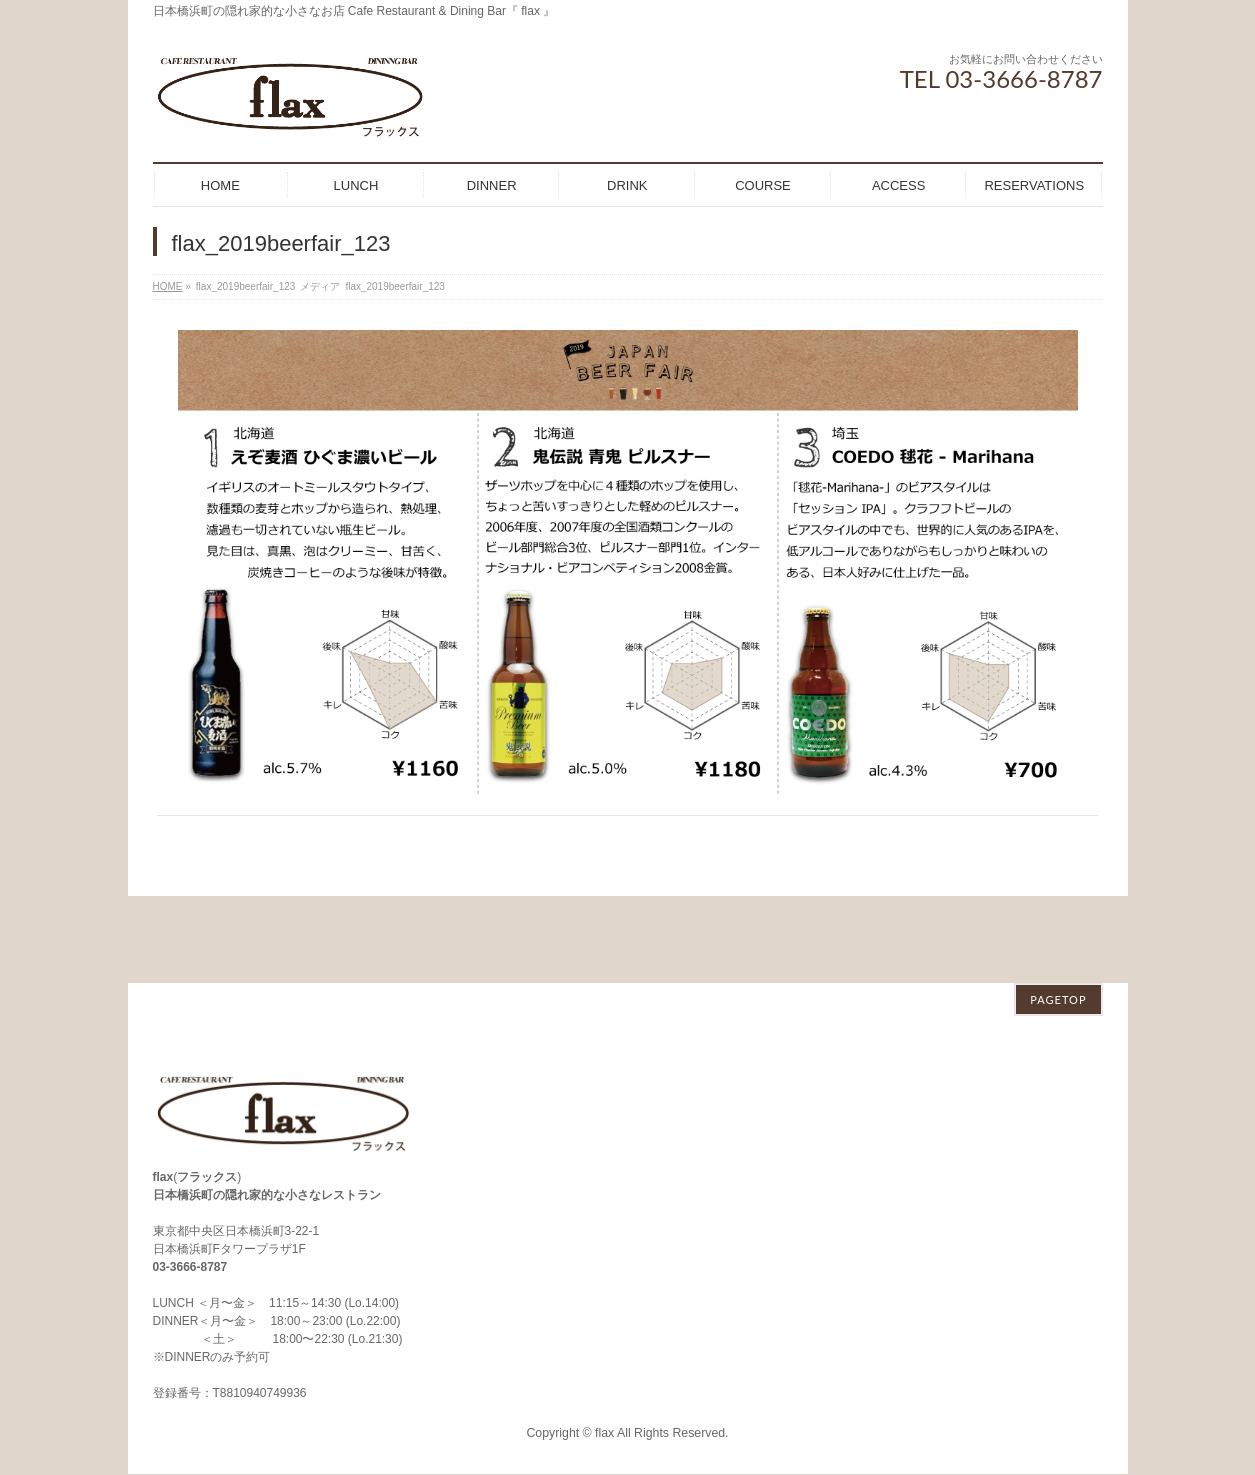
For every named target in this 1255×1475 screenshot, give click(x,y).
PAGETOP (1058, 912)
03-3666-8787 (190, 1180)
